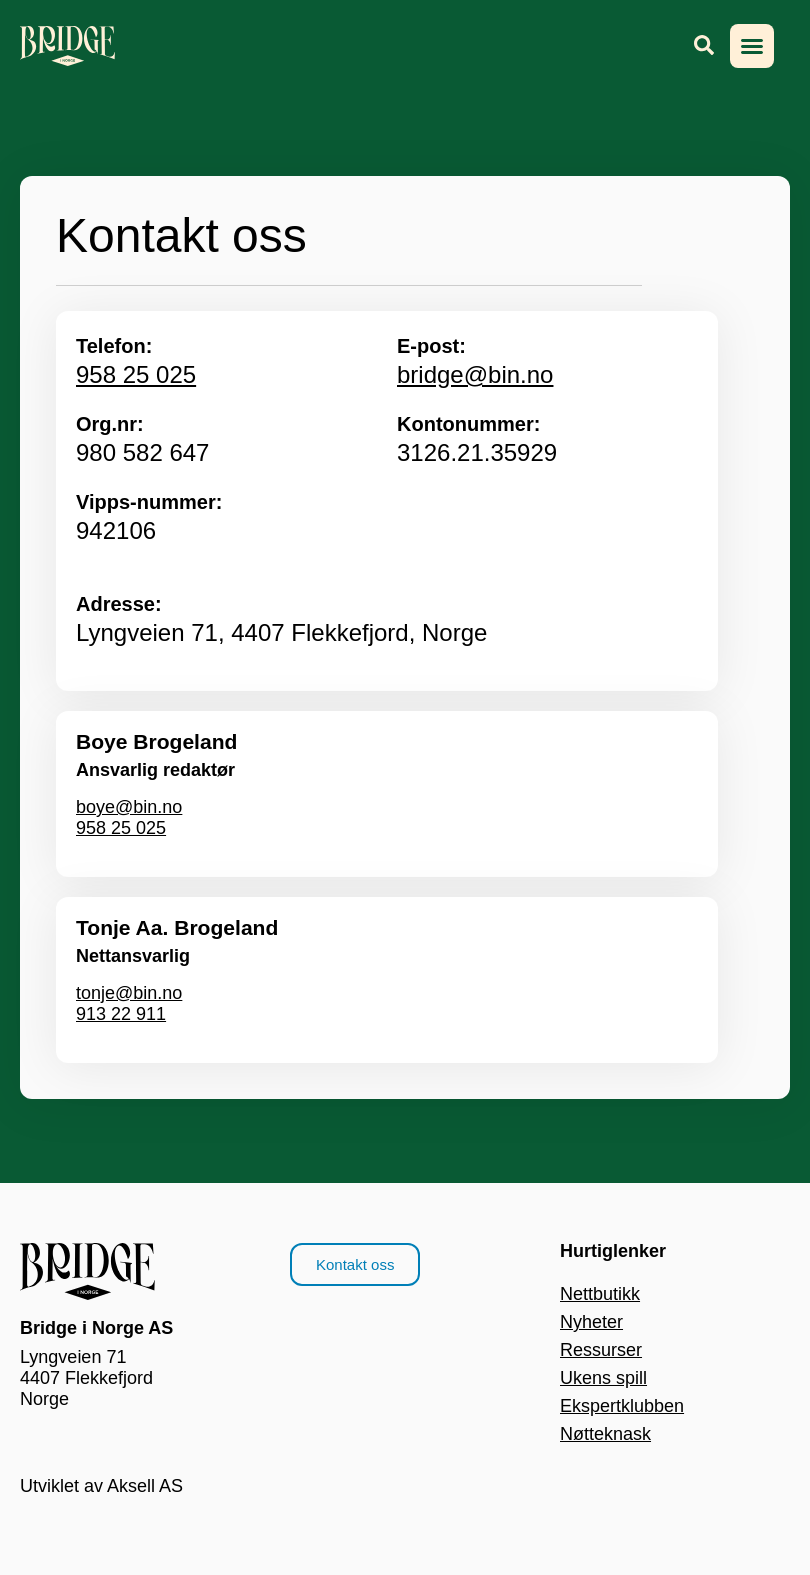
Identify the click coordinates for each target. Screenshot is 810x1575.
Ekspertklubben (622, 1406)
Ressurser (601, 1350)
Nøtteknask (605, 1434)
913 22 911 (121, 1014)
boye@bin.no (129, 807)
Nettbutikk (600, 1294)
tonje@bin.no (129, 993)
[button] (752, 46)
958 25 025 (136, 374)
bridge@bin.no (475, 374)
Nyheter (591, 1322)
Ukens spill (603, 1378)
